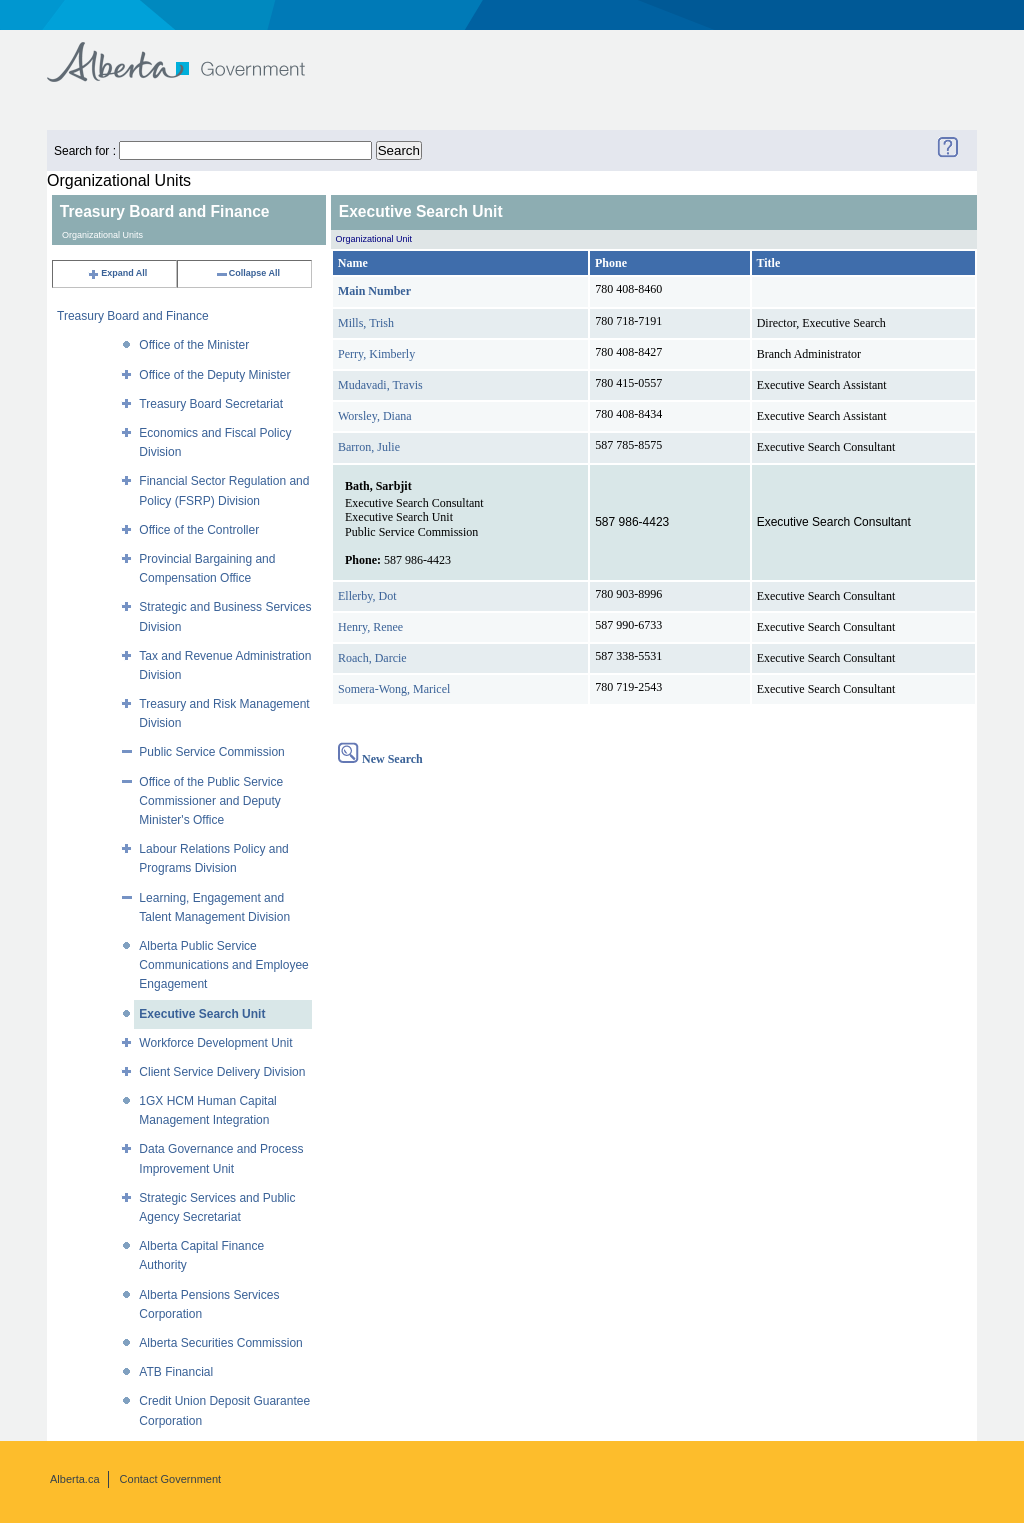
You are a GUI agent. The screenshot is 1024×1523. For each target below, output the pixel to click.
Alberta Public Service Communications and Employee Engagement (223, 965)
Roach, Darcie (372, 658)
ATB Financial (176, 1372)
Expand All (117, 273)
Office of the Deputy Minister (214, 375)
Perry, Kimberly (376, 354)
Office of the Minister (194, 345)
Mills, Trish (366, 323)
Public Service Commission (211, 752)
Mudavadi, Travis (380, 385)
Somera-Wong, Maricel (394, 689)
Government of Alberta (192, 52)
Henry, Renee (370, 627)
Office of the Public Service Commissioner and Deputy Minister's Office (211, 801)
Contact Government (171, 1479)
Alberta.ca (75, 1479)
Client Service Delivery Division (222, 1072)
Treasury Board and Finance (133, 316)
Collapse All (247, 273)
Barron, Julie (369, 447)
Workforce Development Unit (215, 1043)
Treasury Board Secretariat (211, 404)
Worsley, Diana (375, 416)
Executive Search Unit (202, 1014)
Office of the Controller (199, 530)
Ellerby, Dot (367, 596)
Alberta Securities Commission (220, 1343)
